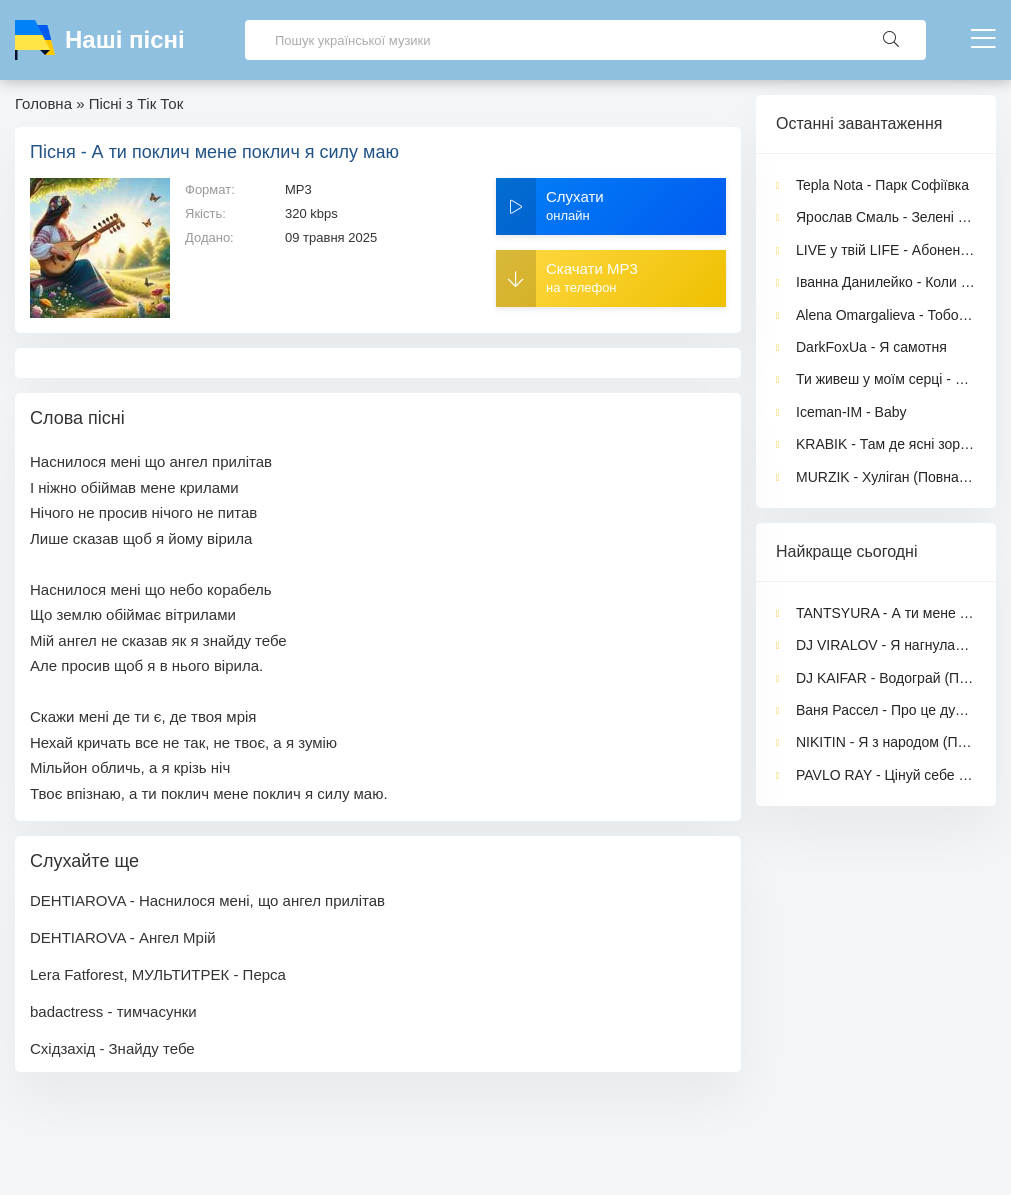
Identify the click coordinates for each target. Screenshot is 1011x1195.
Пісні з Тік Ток (136, 103)
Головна (43, 103)
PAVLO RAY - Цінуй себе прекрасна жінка (886, 775)
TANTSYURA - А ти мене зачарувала (886, 613)
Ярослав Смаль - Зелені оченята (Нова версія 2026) (886, 217)
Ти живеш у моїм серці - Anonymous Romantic (886, 379)
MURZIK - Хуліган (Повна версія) (886, 477)
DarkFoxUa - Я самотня (871, 347)
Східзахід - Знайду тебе (112, 1048)
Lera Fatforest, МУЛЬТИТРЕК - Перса (158, 974)
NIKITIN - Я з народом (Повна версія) (886, 742)
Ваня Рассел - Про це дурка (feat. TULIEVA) (886, 710)
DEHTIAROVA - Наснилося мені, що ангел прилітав (207, 900)
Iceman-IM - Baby (851, 412)
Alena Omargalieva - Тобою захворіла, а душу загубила (886, 315)
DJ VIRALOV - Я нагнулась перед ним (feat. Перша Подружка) (886, 645)
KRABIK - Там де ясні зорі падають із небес (886, 444)
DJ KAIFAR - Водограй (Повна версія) (886, 678)
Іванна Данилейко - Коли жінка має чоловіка (886, 282)
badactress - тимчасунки (113, 1011)
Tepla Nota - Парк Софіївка (882, 185)
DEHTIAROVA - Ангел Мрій (123, 937)
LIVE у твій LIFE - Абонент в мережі (886, 250)
